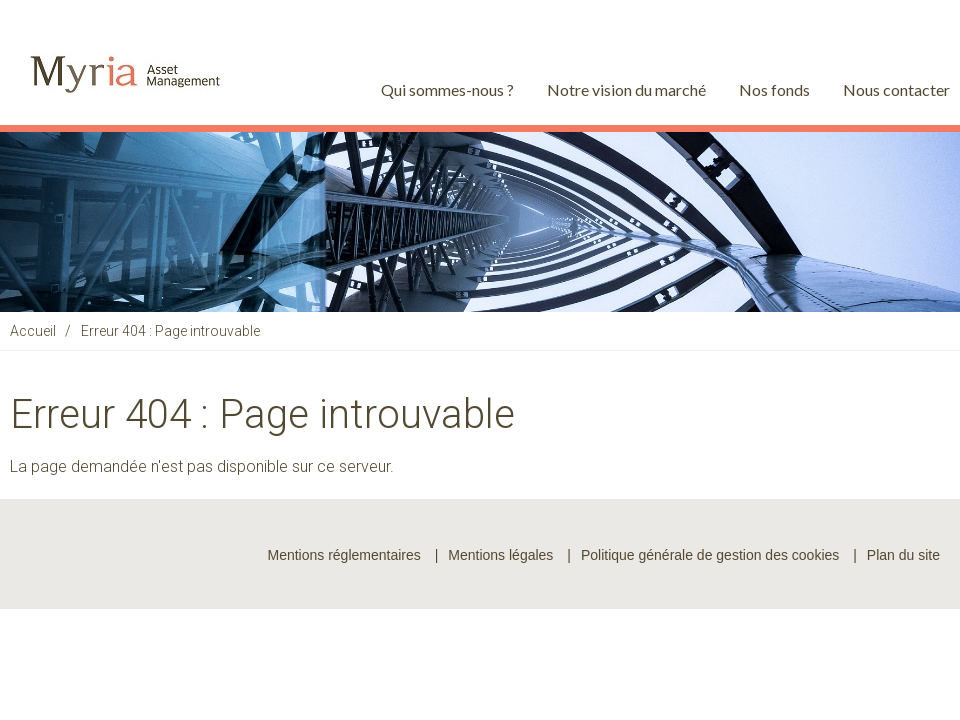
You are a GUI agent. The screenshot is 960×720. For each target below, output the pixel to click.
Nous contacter (896, 89)
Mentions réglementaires (343, 555)
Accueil (33, 331)
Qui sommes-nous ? (447, 89)
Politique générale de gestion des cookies (710, 555)
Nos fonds (774, 89)
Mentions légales (500, 555)
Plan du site (903, 555)
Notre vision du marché (626, 89)
